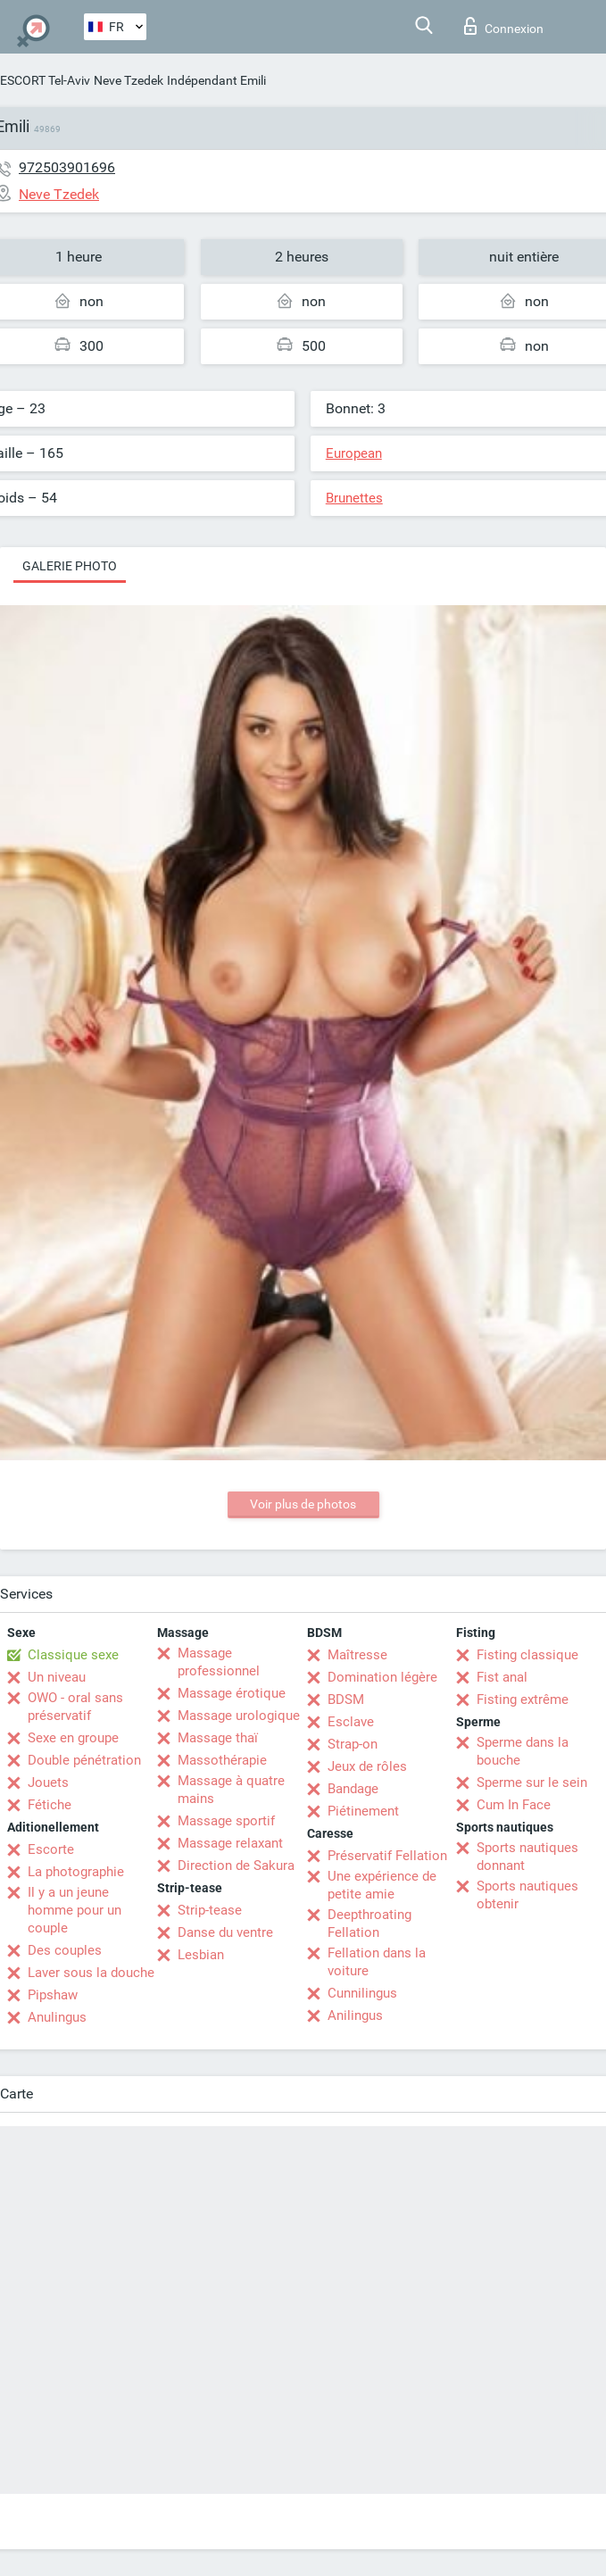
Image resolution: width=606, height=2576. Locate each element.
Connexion (504, 26)
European (354, 453)
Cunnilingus (362, 1993)
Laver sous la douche (91, 1973)
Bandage (353, 1789)
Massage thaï (218, 1738)
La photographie (76, 1872)
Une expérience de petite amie (382, 1885)
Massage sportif (226, 1821)
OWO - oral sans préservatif (75, 1707)
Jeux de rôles (367, 1766)
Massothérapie (222, 1760)
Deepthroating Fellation (369, 1923)
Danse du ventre (225, 1932)
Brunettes (354, 498)
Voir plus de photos (303, 1504)
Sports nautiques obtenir (527, 1895)
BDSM (346, 1699)
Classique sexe (73, 1655)
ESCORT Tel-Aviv (45, 80)
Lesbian (201, 1955)
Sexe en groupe (73, 1738)
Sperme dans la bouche (523, 1751)
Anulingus (57, 2017)
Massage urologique (239, 1716)
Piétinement (363, 1811)
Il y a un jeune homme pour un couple (74, 1910)
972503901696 (67, 167)
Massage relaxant (230, 1843)
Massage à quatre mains (231, 1790)
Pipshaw (53, 1995)
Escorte (51, 1849)
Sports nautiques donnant (527, 1857)
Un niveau (57, 1677)
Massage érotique (232, 1693)
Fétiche (49, 1805)
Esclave (351, 1722)
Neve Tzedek (128, 80)
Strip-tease (210, 1910)
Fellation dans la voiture (377, 1962)
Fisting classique (527, 1655)
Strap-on (353, 1744)
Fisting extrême (523, 1699)
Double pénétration (84, 1760)
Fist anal (502, 1677)
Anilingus (355, 2015)
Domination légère (382, 1677)
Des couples (65, 1950)
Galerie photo (69, 566)
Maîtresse (357, 1655)
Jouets (48, 1782)
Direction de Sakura (236, 1865)
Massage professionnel (219, 1662)
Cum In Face (514, 1805)
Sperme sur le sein (532, 1782)
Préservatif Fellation (387, 1856)
